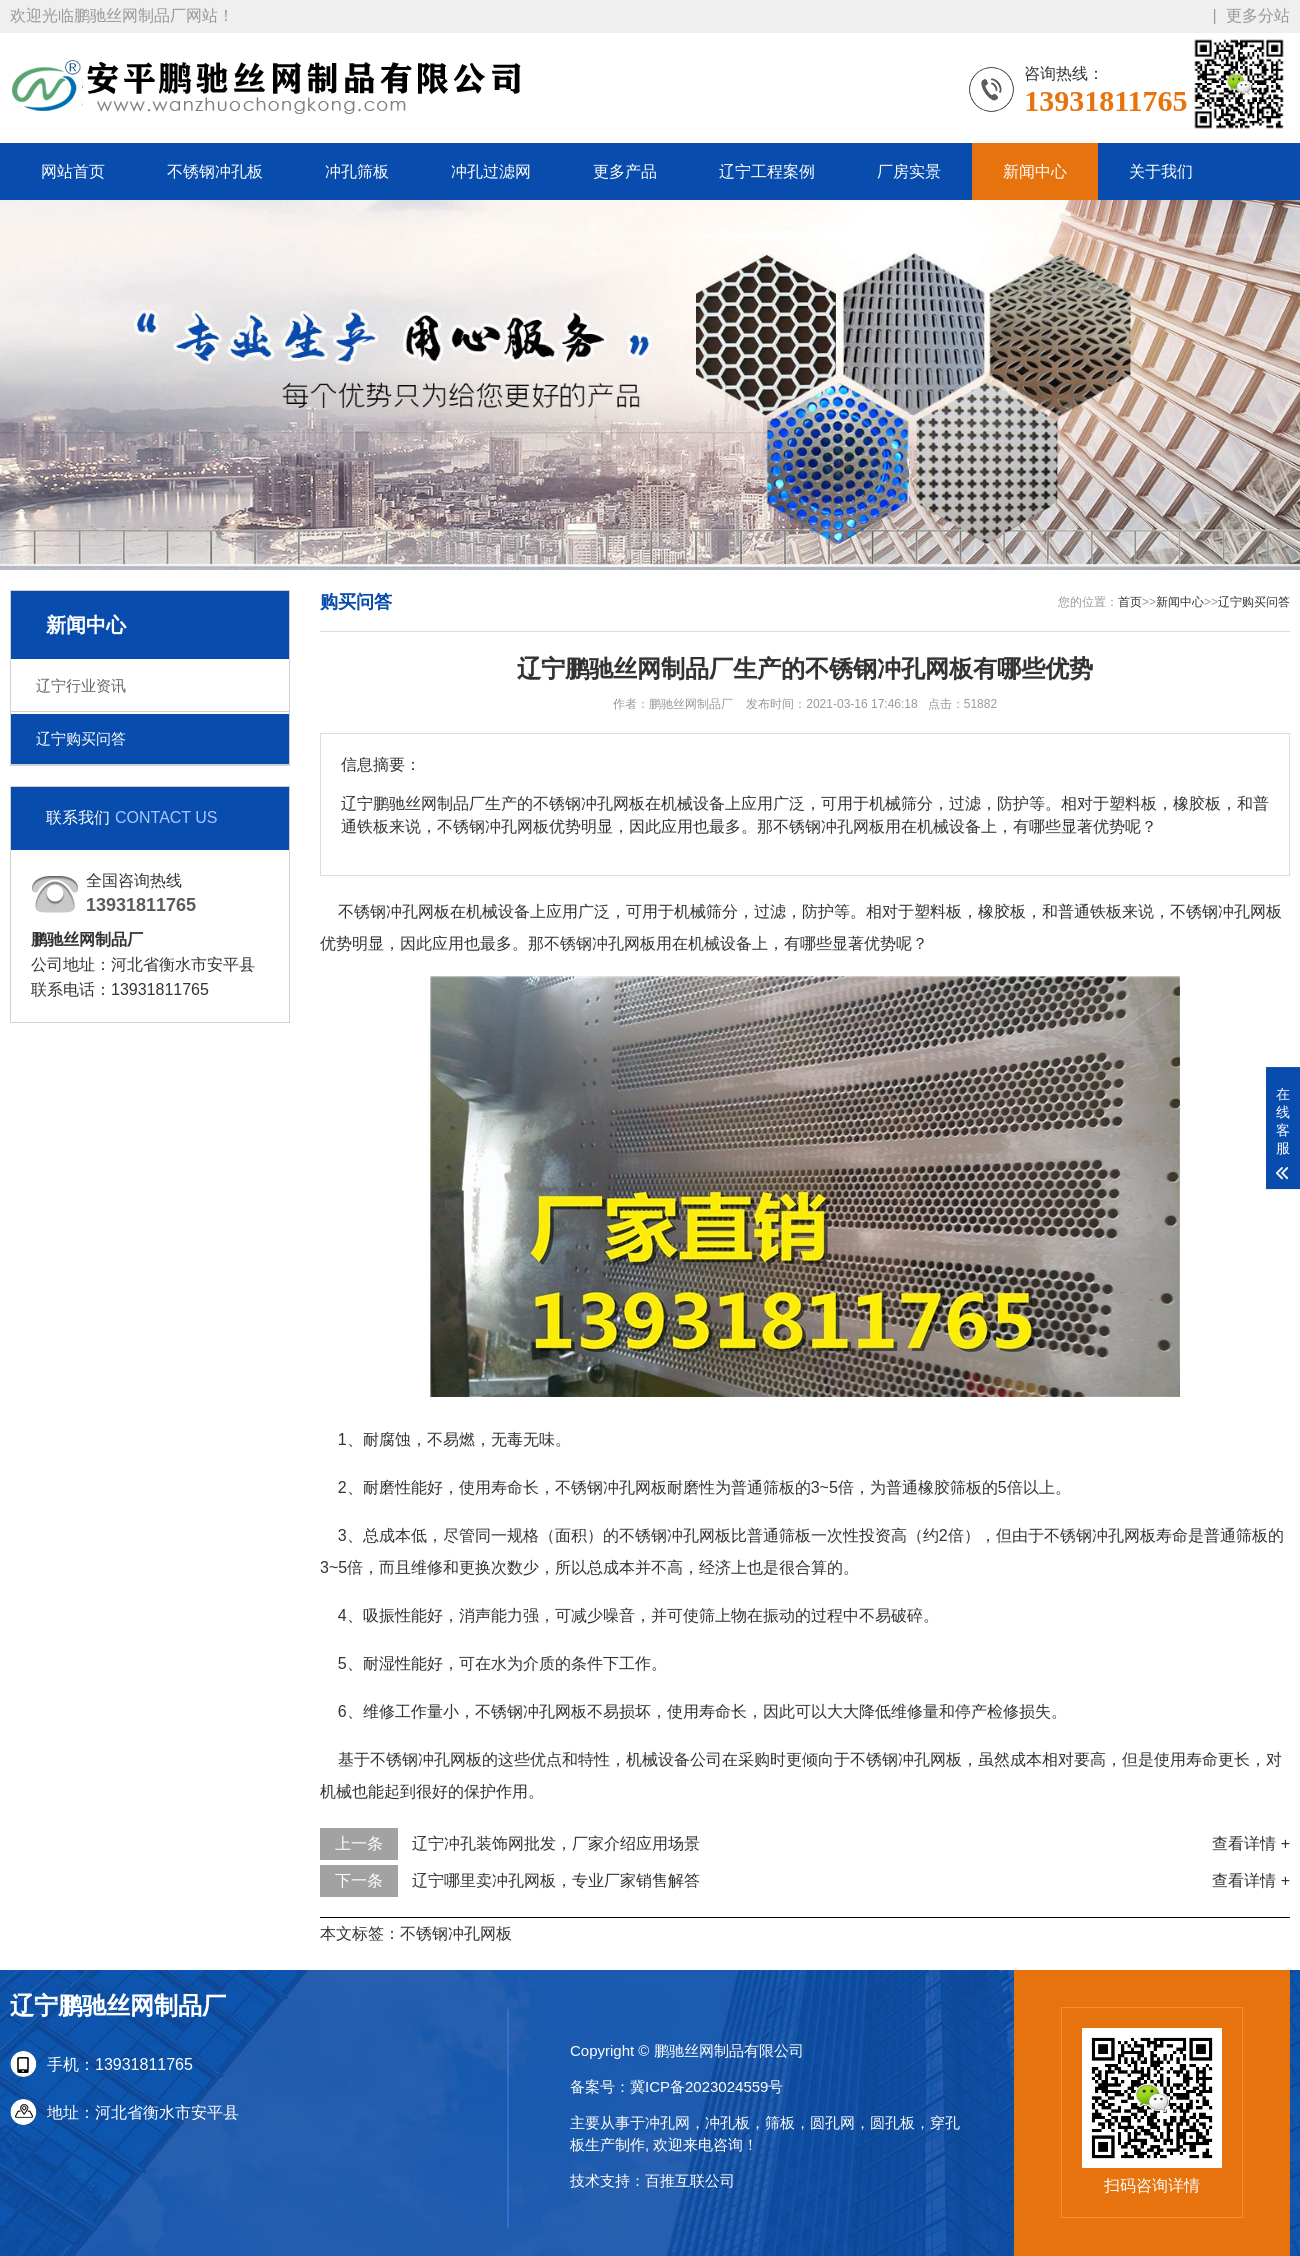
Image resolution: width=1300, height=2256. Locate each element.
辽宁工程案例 (767, 171)
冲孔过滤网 (491, 171)
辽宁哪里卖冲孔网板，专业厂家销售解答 (556, 1880)
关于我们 (1161, 171)
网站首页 (73, 171)
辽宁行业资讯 (81, 685)
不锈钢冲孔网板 (456, 1933)
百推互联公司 (690, 2180)
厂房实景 (909, 171)
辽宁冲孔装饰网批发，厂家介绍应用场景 (556, 1843)
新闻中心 (1035, 171)
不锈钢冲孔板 (215, 171)
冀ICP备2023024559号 (706, 2086)
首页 (1130, 602)
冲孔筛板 (357, 171)
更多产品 (625, 171)
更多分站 (1258, 15)
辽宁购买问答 (81, 738)
